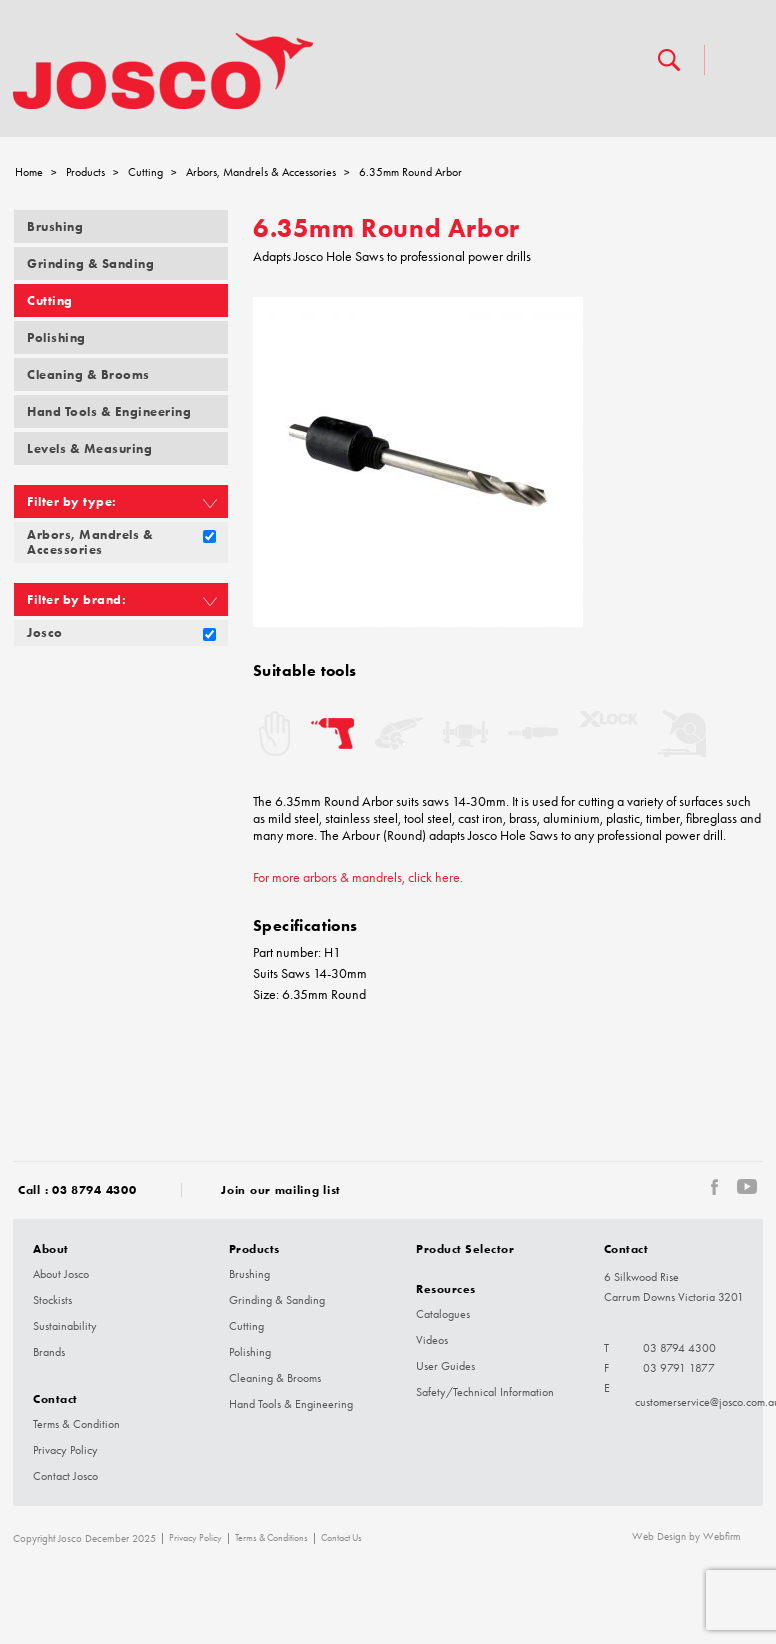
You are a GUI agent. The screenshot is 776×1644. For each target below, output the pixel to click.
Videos (432, 1340)
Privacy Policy (65, 1450)
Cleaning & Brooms (88, 374)
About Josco (61, 1274)
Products (85, 172)
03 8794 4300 (94, 1189)
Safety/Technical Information (485, 1392)
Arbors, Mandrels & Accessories (261, 172)
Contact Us (341, 1538)
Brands (49, 1352)
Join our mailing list (281, 1189)
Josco (45, 632)
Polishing (56, 337)
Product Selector (465, 1248)
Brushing (55, 226)
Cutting (145, 172)
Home (29, 172)
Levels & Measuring (89, 448)
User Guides (445, 1366)
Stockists (52, 1300)
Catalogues (443, 1314)
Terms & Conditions (271, 1538)
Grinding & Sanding (90, 263)
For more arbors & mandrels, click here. (358, 877)
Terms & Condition (76, 1424)
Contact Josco (65, 1476)
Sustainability (65, 1326)
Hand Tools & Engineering (109, 411)
